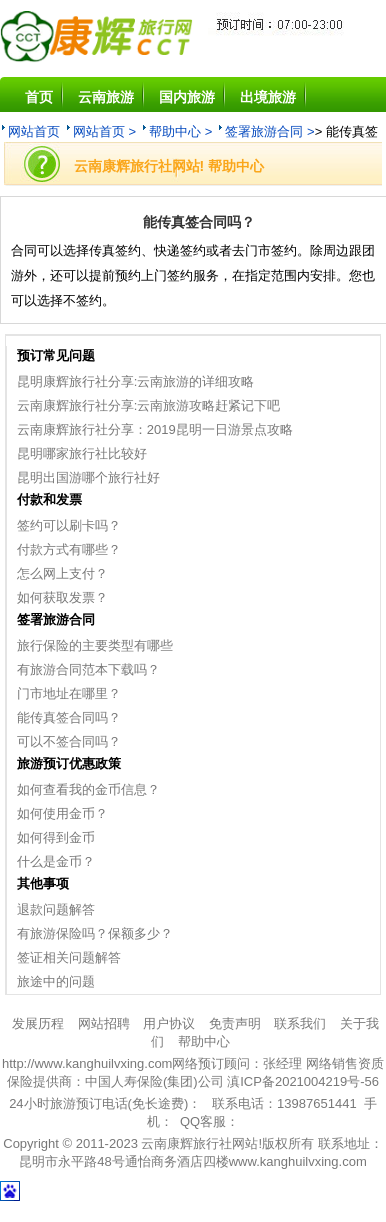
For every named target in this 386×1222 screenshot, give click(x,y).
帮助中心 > (180, 131)
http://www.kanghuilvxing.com (87, 1063)
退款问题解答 (56, 909)
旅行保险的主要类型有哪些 (95, 645)
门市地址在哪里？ (69, 693)
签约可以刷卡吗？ (69, 525)
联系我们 (300, 1023)
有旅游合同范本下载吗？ (88, 669)
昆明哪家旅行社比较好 (82, 453)
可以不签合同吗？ (69, 741)
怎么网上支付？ (62, 573)
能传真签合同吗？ (69, 717)
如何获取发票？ (62, 597)
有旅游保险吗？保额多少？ (95, 933)
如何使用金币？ (62, 813)
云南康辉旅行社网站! (201, 1143)
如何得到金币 (56, 837)
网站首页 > (104, 131)
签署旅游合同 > (269, 131)
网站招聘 (104, 1023)
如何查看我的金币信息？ (88, 789)
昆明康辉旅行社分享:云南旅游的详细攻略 (136, 381)
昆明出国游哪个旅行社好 (88, 477)
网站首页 (34, 131)
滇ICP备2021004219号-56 (303, 1081)
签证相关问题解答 (69, 957)
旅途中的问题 (56, 981)
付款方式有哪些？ (69, 549)
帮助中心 (204, 1041)
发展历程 (38, 1023)
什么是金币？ (56, 861)
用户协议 (169, 1023)
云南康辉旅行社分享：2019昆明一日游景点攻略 (155, 429)
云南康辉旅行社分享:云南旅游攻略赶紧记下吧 (149, 405)
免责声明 (235, 1023)
